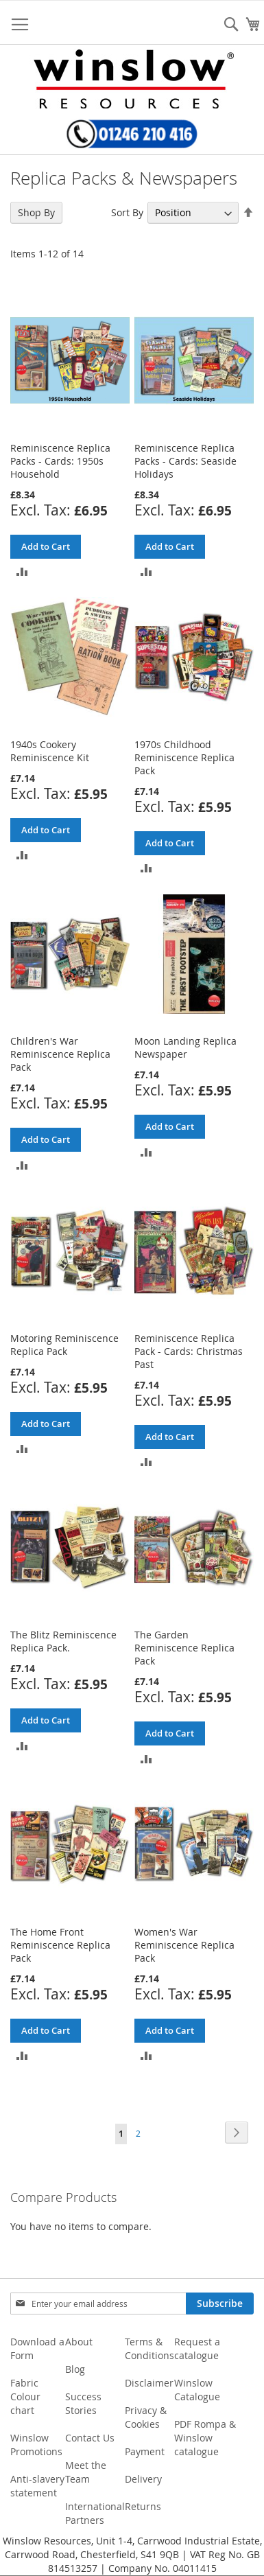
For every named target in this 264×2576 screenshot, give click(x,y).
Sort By (127, 212)
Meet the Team (85, 2472)
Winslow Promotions (36, 2444)
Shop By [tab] (36, 212)
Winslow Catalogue (197, 2389)
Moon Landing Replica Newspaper (185, 1047)
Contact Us (90, 2437)
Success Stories (83, 2403)
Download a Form (37, 2348)
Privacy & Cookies (146, 2417)
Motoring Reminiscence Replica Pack (64, 1345)
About (79, 2341)
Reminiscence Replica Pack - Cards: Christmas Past (188, 1351)
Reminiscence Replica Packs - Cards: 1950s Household (60, 460)
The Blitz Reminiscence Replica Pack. (63, 1641)
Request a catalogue (197, 2348)
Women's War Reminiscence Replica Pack (184, 1944)
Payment (145, 2451)
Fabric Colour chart (25, 2396)
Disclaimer (149, 2382)
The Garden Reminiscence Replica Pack (184, 1647)
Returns (143, 2506)
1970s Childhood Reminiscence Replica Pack (184, 757)
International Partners (95, 2513)
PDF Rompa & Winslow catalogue (205, 2437)
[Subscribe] (220, 2303)
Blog (75, 2369)
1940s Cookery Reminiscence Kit (49, 751)
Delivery (143, 2478)
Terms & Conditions (149, 2348)
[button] (22, 571)
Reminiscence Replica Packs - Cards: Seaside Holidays (185, 460)
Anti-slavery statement (37, 2485)
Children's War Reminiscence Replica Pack (60, 1054)
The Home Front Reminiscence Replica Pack (60, 1944)
